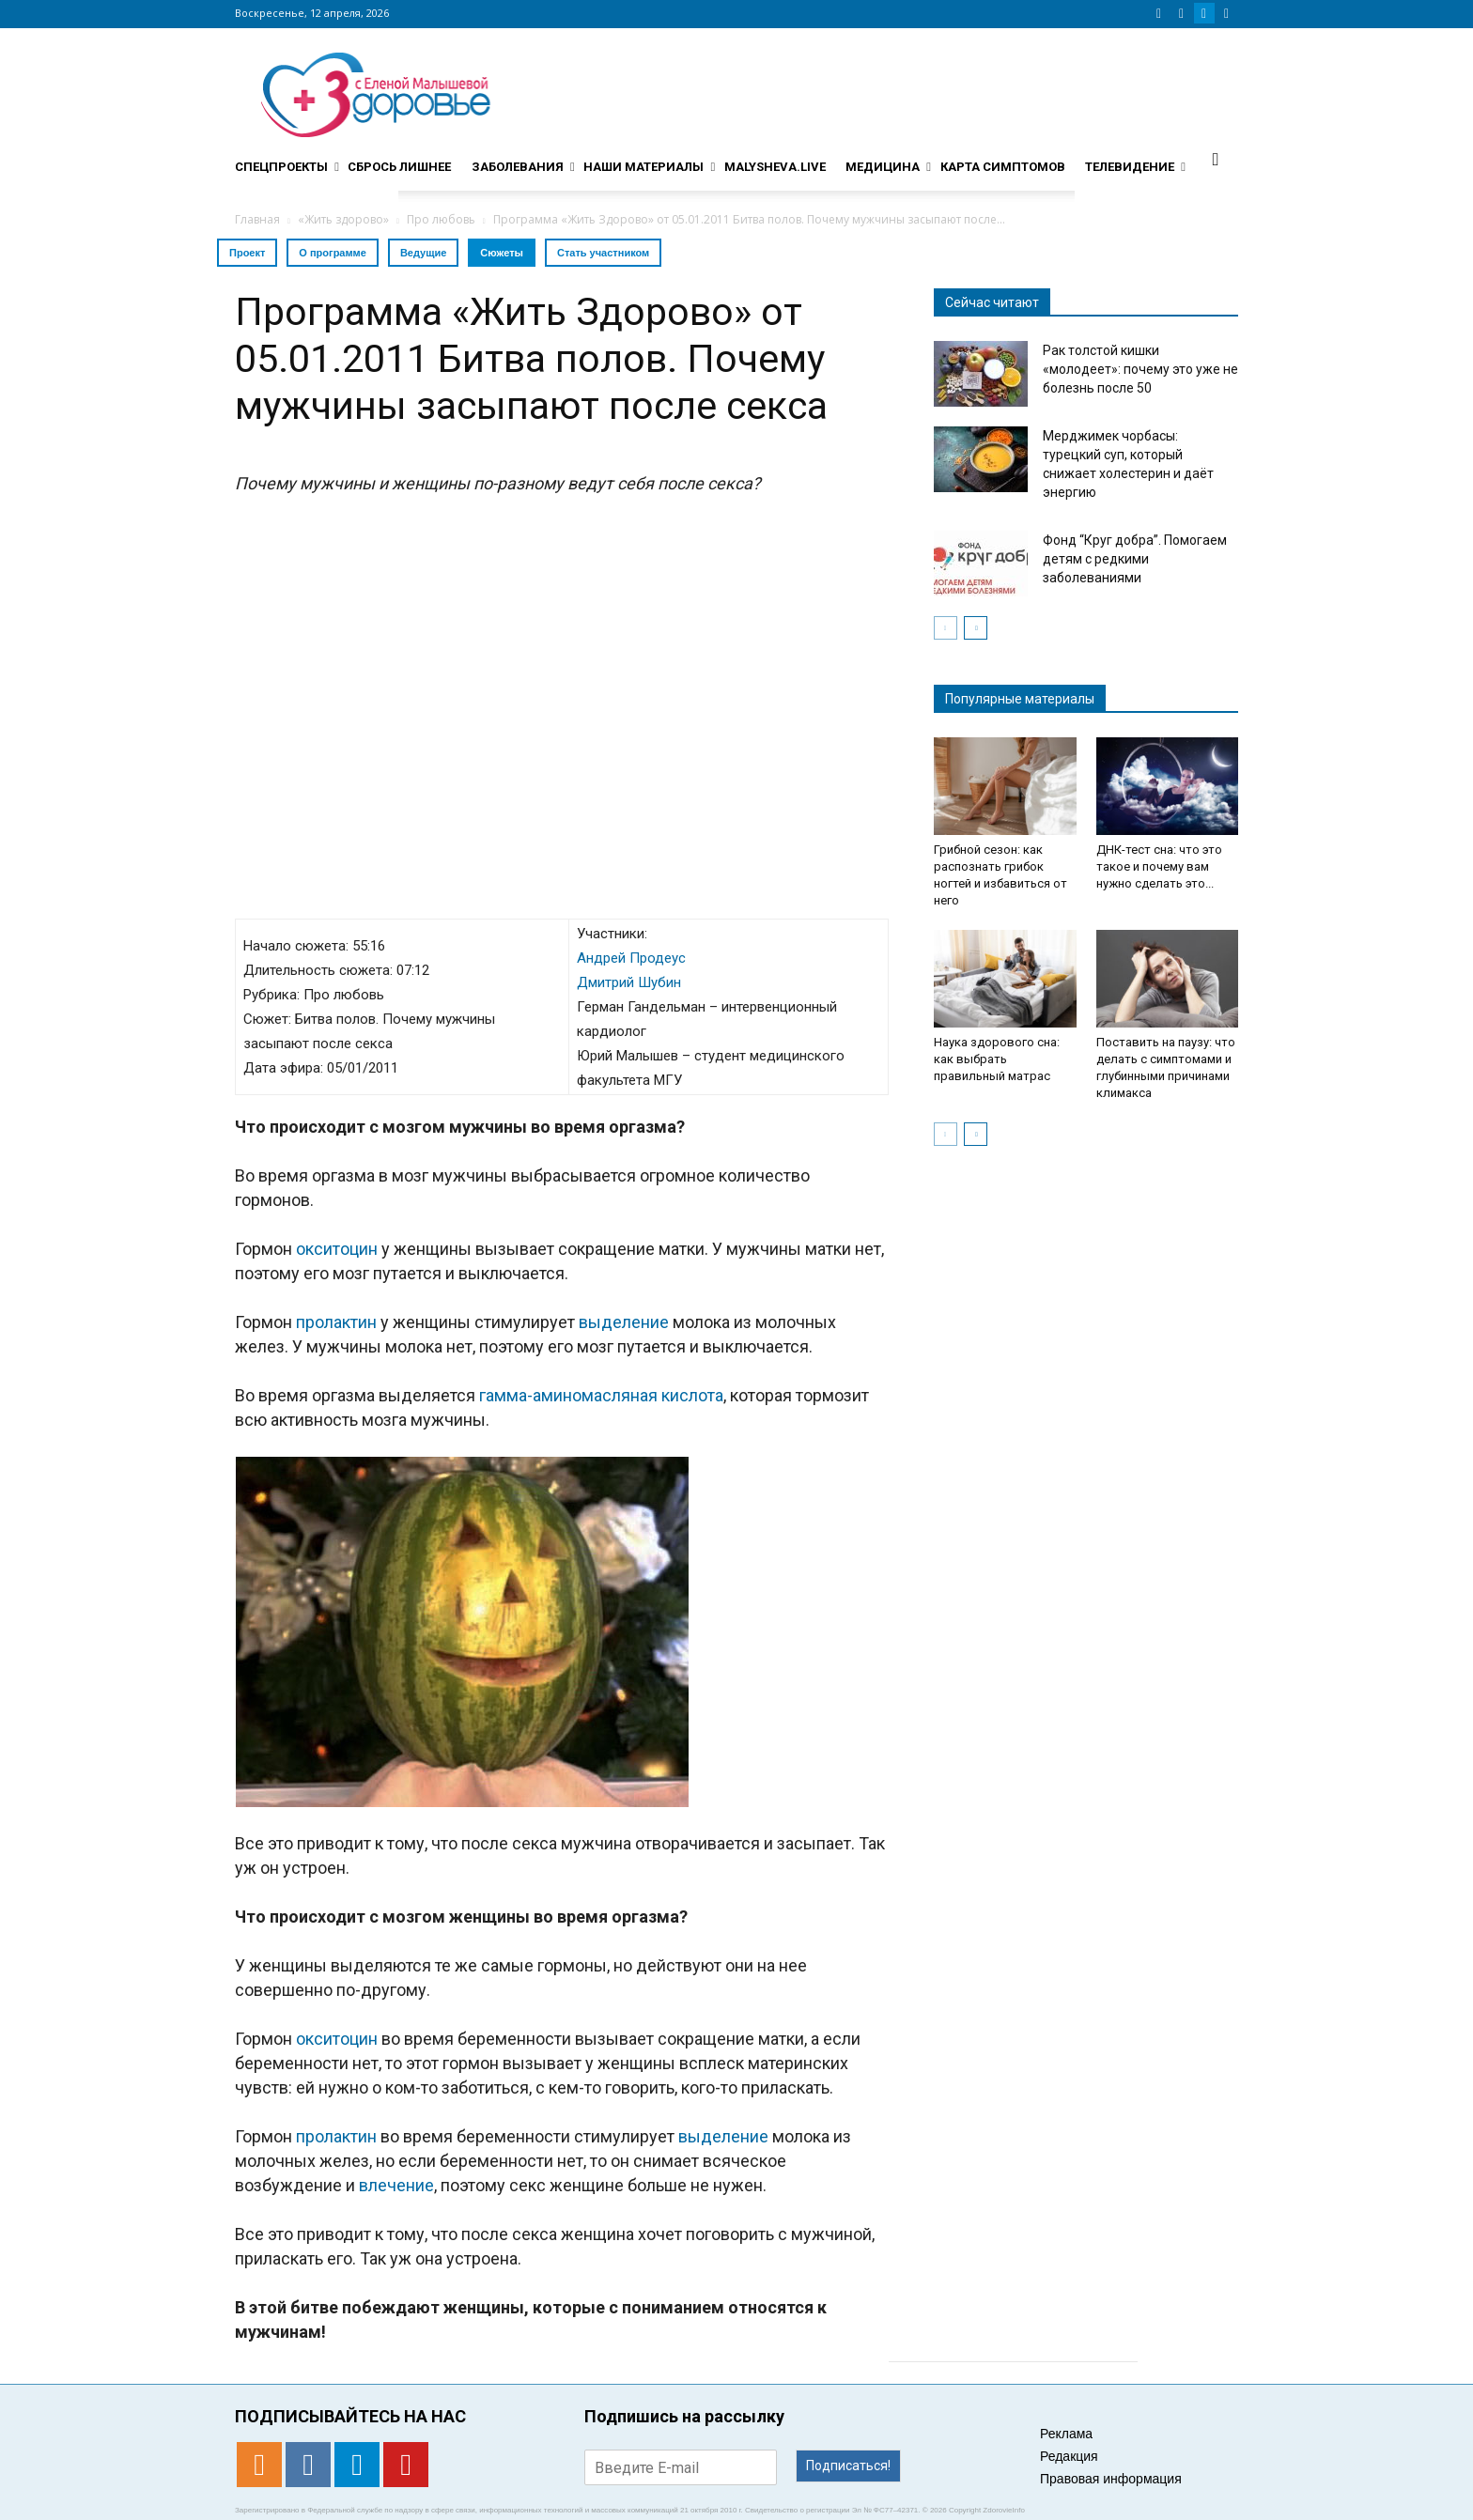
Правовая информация (1111, 2478)
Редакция (1069, 2456)
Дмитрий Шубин (629, 982)
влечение (396, 2185)
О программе (332, 252)
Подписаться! (848, 2465)
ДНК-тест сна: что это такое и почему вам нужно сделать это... (1159, 866)
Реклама (1066, 2433)
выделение (624, 1322)
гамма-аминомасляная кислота (601, 1395)
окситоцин (337, 1249)
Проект (247, 252)
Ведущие (423, 252)
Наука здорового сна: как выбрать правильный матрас (997, 1059)
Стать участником (603, 252)
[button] (1215, 158)
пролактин (336, 1322)
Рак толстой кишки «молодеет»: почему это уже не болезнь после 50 (1140, 369)
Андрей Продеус (631, 958)
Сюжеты (501, 252)
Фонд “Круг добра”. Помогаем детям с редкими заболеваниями (1135, 559)
